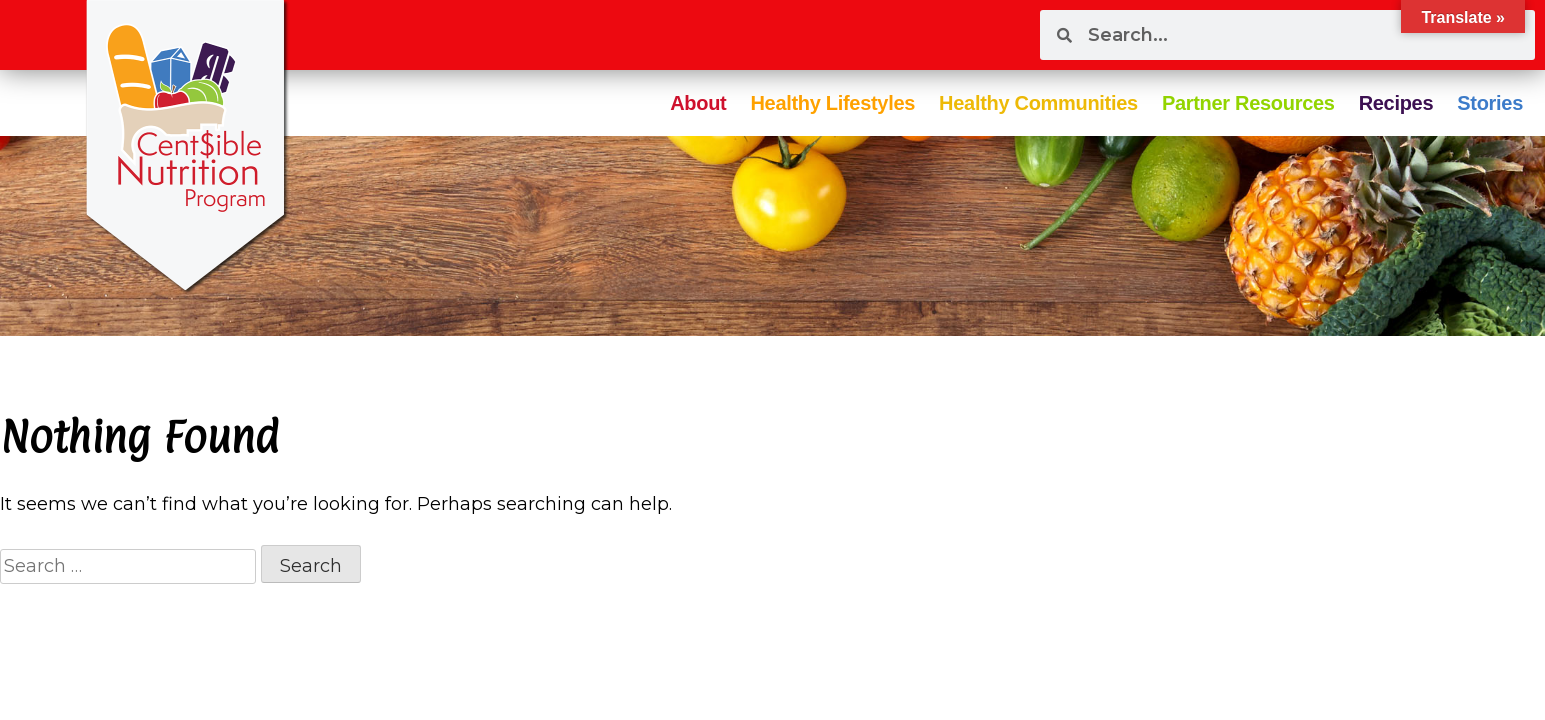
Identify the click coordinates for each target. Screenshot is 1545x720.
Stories (1490, 103)
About (698, 103)
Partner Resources (1248, 103)
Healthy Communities (1038, 103)
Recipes (1396, 103)
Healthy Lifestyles (832, 103)
